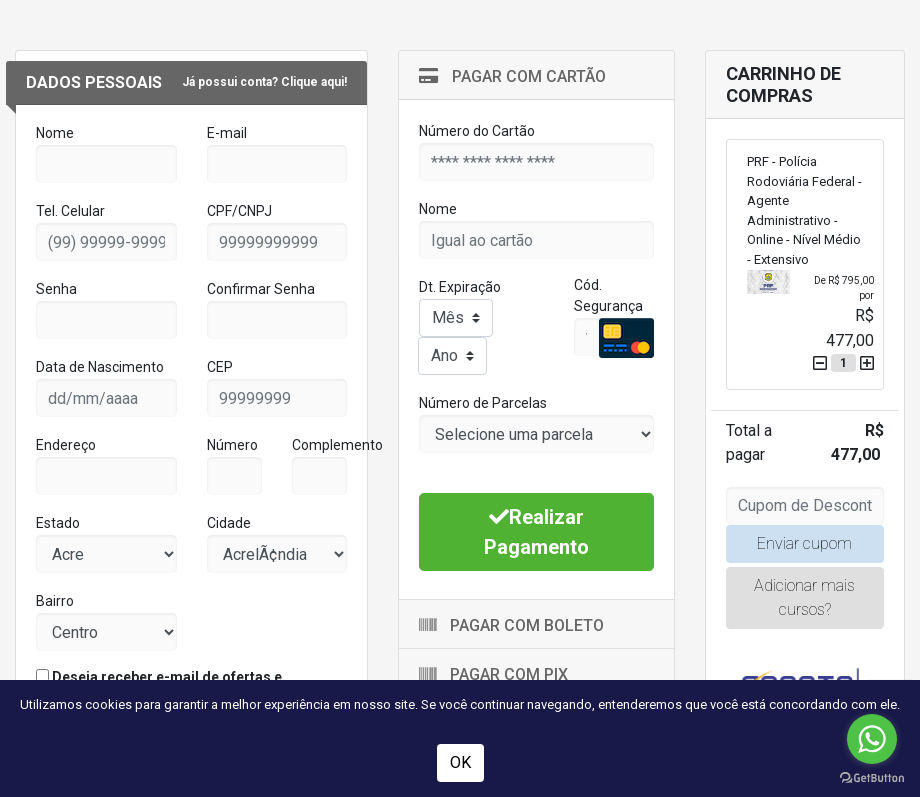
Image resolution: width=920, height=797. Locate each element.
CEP (220, 367)
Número (232, 445)
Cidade (229, 523)
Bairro (55, 601)
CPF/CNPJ (239, 211)
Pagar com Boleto (511, 625)
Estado (58, 523)
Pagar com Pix (493, 674)
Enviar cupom (804, 543)
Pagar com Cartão (512, 76)
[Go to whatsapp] (872, 739)
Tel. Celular (70, 211)
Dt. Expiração (460, 287)
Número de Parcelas (483, 403)
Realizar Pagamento (536, 532)
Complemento (337, 445)
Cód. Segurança (608, 295)
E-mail (227, 133)
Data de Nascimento (100, 367)
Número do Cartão (477, 131)
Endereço (66, 445)
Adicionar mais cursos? (804, 597)
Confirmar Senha (261, 289)
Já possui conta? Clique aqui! (264, 82)
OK (460, 762)
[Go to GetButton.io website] (872, 777)
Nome (55, 133)
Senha (56, 289)
